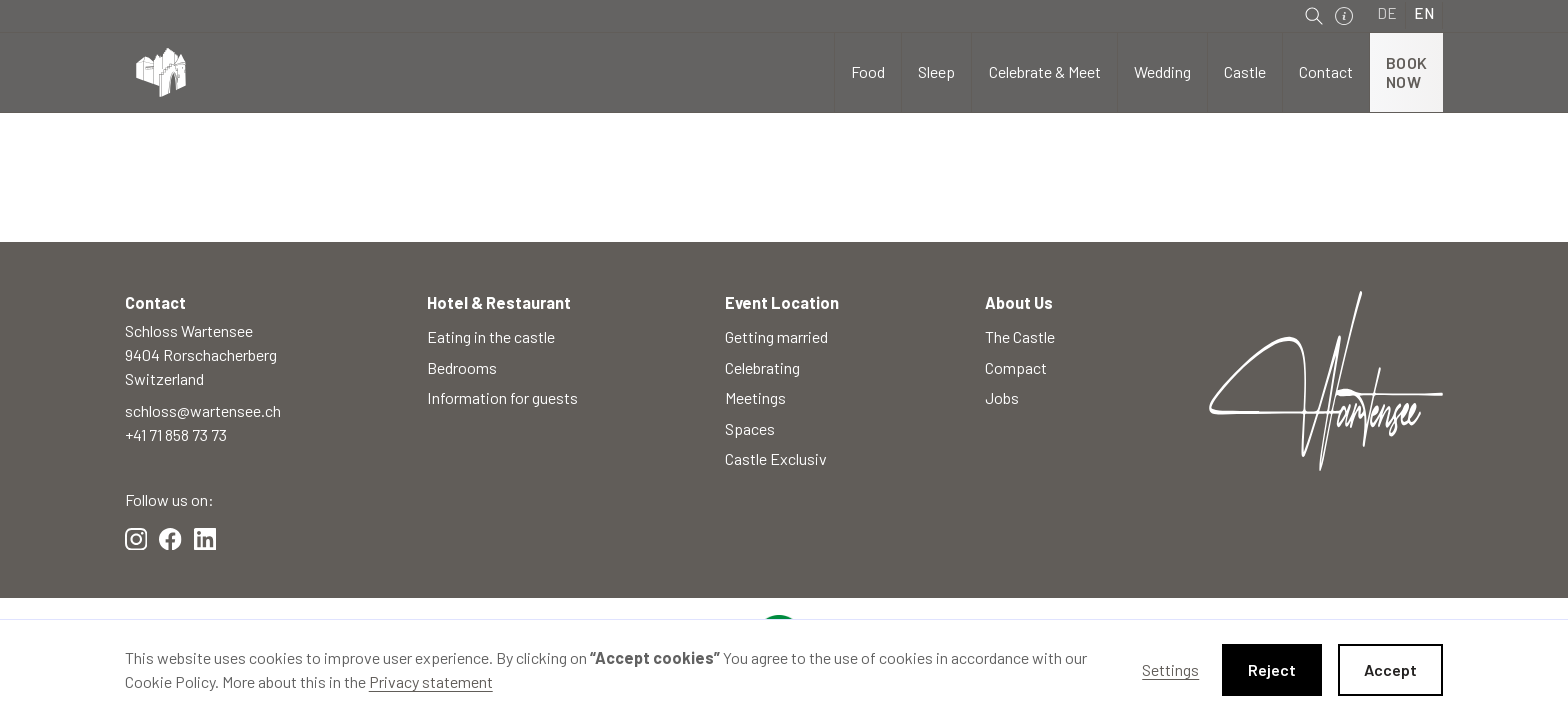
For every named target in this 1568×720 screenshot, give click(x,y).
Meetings (755, 397)
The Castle (1020, 336)
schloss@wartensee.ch (203, 410)
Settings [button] (1170, 669)
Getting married (776, 336)
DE (1387, 13)
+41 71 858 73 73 (176, 434)
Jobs (1002, 397)
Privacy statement (431, 681)
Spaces (750, 428)
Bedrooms (462, 367)
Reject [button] (1272, 669)
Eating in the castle (491, 336)
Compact (1016, 367)
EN (1424, 13)
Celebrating (762, 367)
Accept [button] (1390, 669)
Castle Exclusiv (776, 458)
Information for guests (502, 397)
